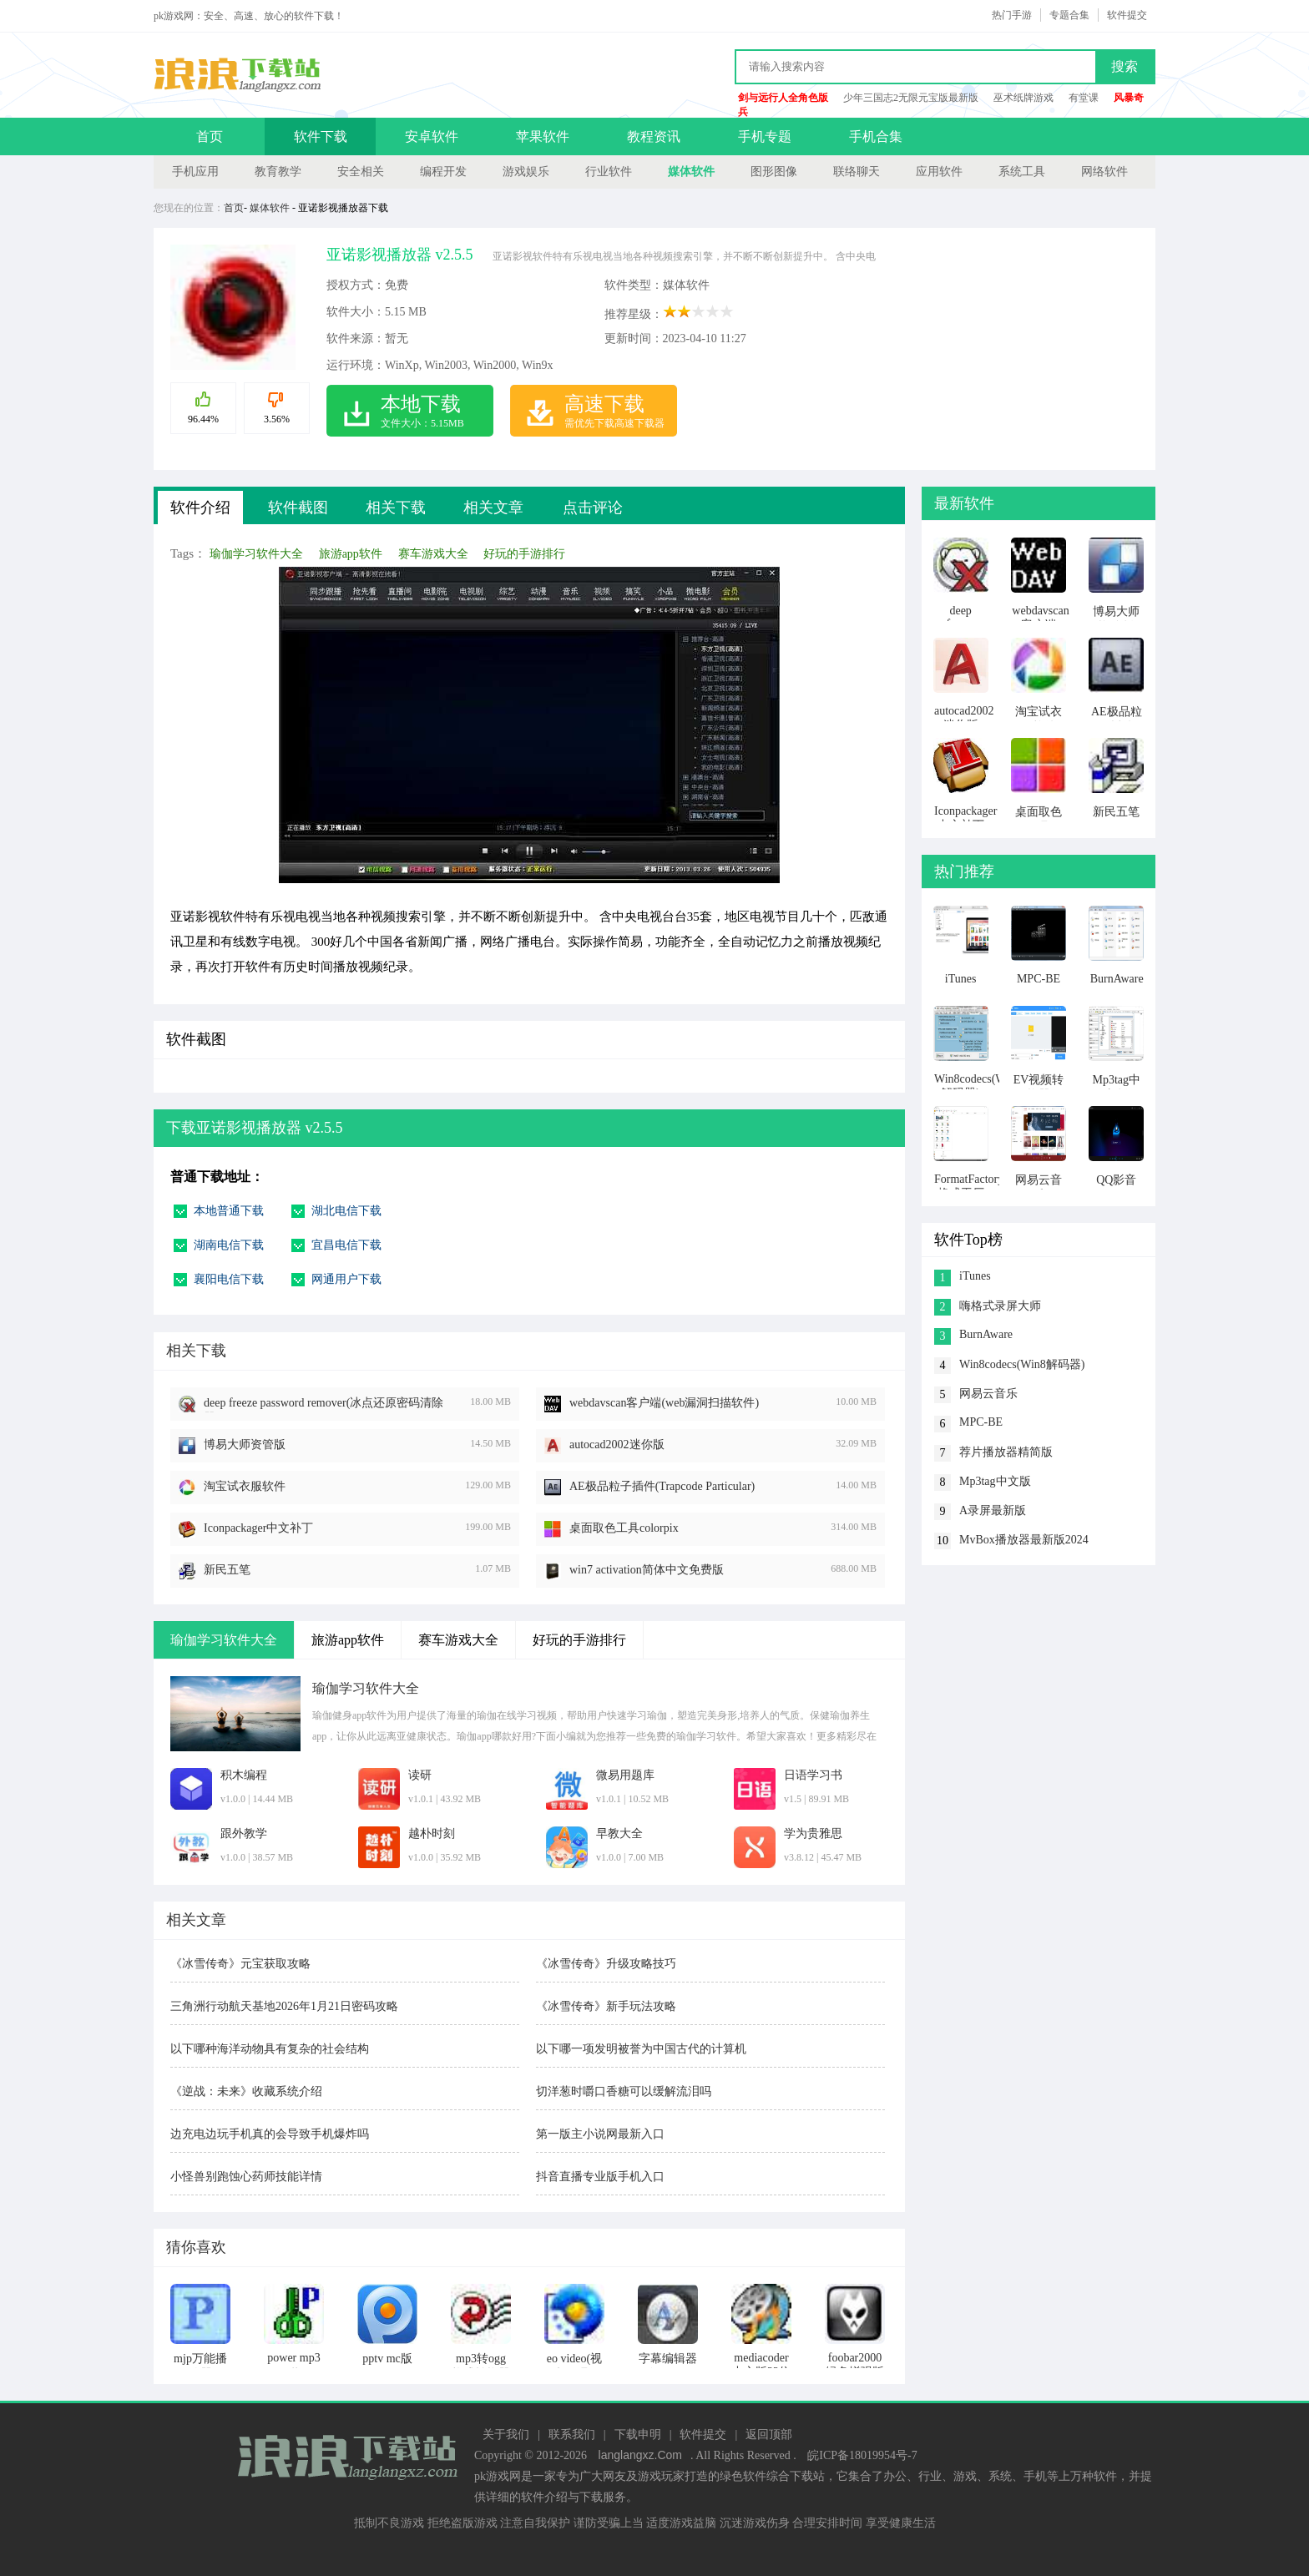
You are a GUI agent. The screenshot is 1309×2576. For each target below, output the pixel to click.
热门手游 (1012, 15)
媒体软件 (691, 171)
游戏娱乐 (526, 171)
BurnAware (986, 1334)
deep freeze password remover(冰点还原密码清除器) (323, 1404)
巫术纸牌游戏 (1023, 98)
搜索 (1124, 66)
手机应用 (195, 171)
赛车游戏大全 (433, 554)
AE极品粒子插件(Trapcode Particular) (662, 1486)
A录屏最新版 (992, 1510)
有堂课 (1084, 98)
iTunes (975, 1276)
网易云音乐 (988, 1393)
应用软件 (939, 171)
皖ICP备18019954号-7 (862, 2455)
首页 (209, 136)
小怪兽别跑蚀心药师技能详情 (246, 2176)
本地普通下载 (229, 1211)
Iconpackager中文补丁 (258, 1528)
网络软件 (1104, 171)
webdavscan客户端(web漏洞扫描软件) (664, 1403)
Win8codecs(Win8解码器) (1022, 1364)
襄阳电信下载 (229, 1279)
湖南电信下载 (229, 1245)
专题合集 (1069, 15)
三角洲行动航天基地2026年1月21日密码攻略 (284, 2006)
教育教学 (278, 171)
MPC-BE (981, 1422)
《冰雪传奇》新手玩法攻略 (606, 2006)
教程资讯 (653, 136)
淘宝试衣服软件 (245, 1486)
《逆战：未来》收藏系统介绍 (246, 2091)
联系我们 (571, 2434)
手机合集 (875, 136)
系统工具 (1021, 171)
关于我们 (506, 2434)
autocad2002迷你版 (617, 1444)
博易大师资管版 (245, 1444)
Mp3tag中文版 (995, 1481)
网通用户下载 (346, 1279)
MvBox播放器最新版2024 (1024, 1539)
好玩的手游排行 (524, 554)
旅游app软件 (350, 554)
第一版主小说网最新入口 (600, 2134)
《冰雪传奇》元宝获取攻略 (240, 1963)
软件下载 (320, 136)
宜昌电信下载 (346, 1245)
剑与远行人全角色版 (783, 98)
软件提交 (1127, 15)
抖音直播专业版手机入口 (600, 2176)
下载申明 (637, 2434)
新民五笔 (227, 1569)
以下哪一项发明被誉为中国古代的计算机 (641, 2049)
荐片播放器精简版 (1006, 1452)
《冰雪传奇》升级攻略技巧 (606, 1963)
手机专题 (764, 136)
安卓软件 (431, 136)
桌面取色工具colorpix (624, 1528)
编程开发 (443, 171)
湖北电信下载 (346, 1211)
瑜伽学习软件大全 (256, 554)
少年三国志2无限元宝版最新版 (910, 98)
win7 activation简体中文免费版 (646, 1569)
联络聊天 (856, 171)
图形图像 (774, 171)
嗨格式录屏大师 (1000, 1306)
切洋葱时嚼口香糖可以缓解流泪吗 (623, 2091)
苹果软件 (542, 136)
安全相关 (360, 171)
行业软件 (608, 171)
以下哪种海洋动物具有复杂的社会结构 (269, 2049)
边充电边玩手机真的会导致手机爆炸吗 (269, 2134)
